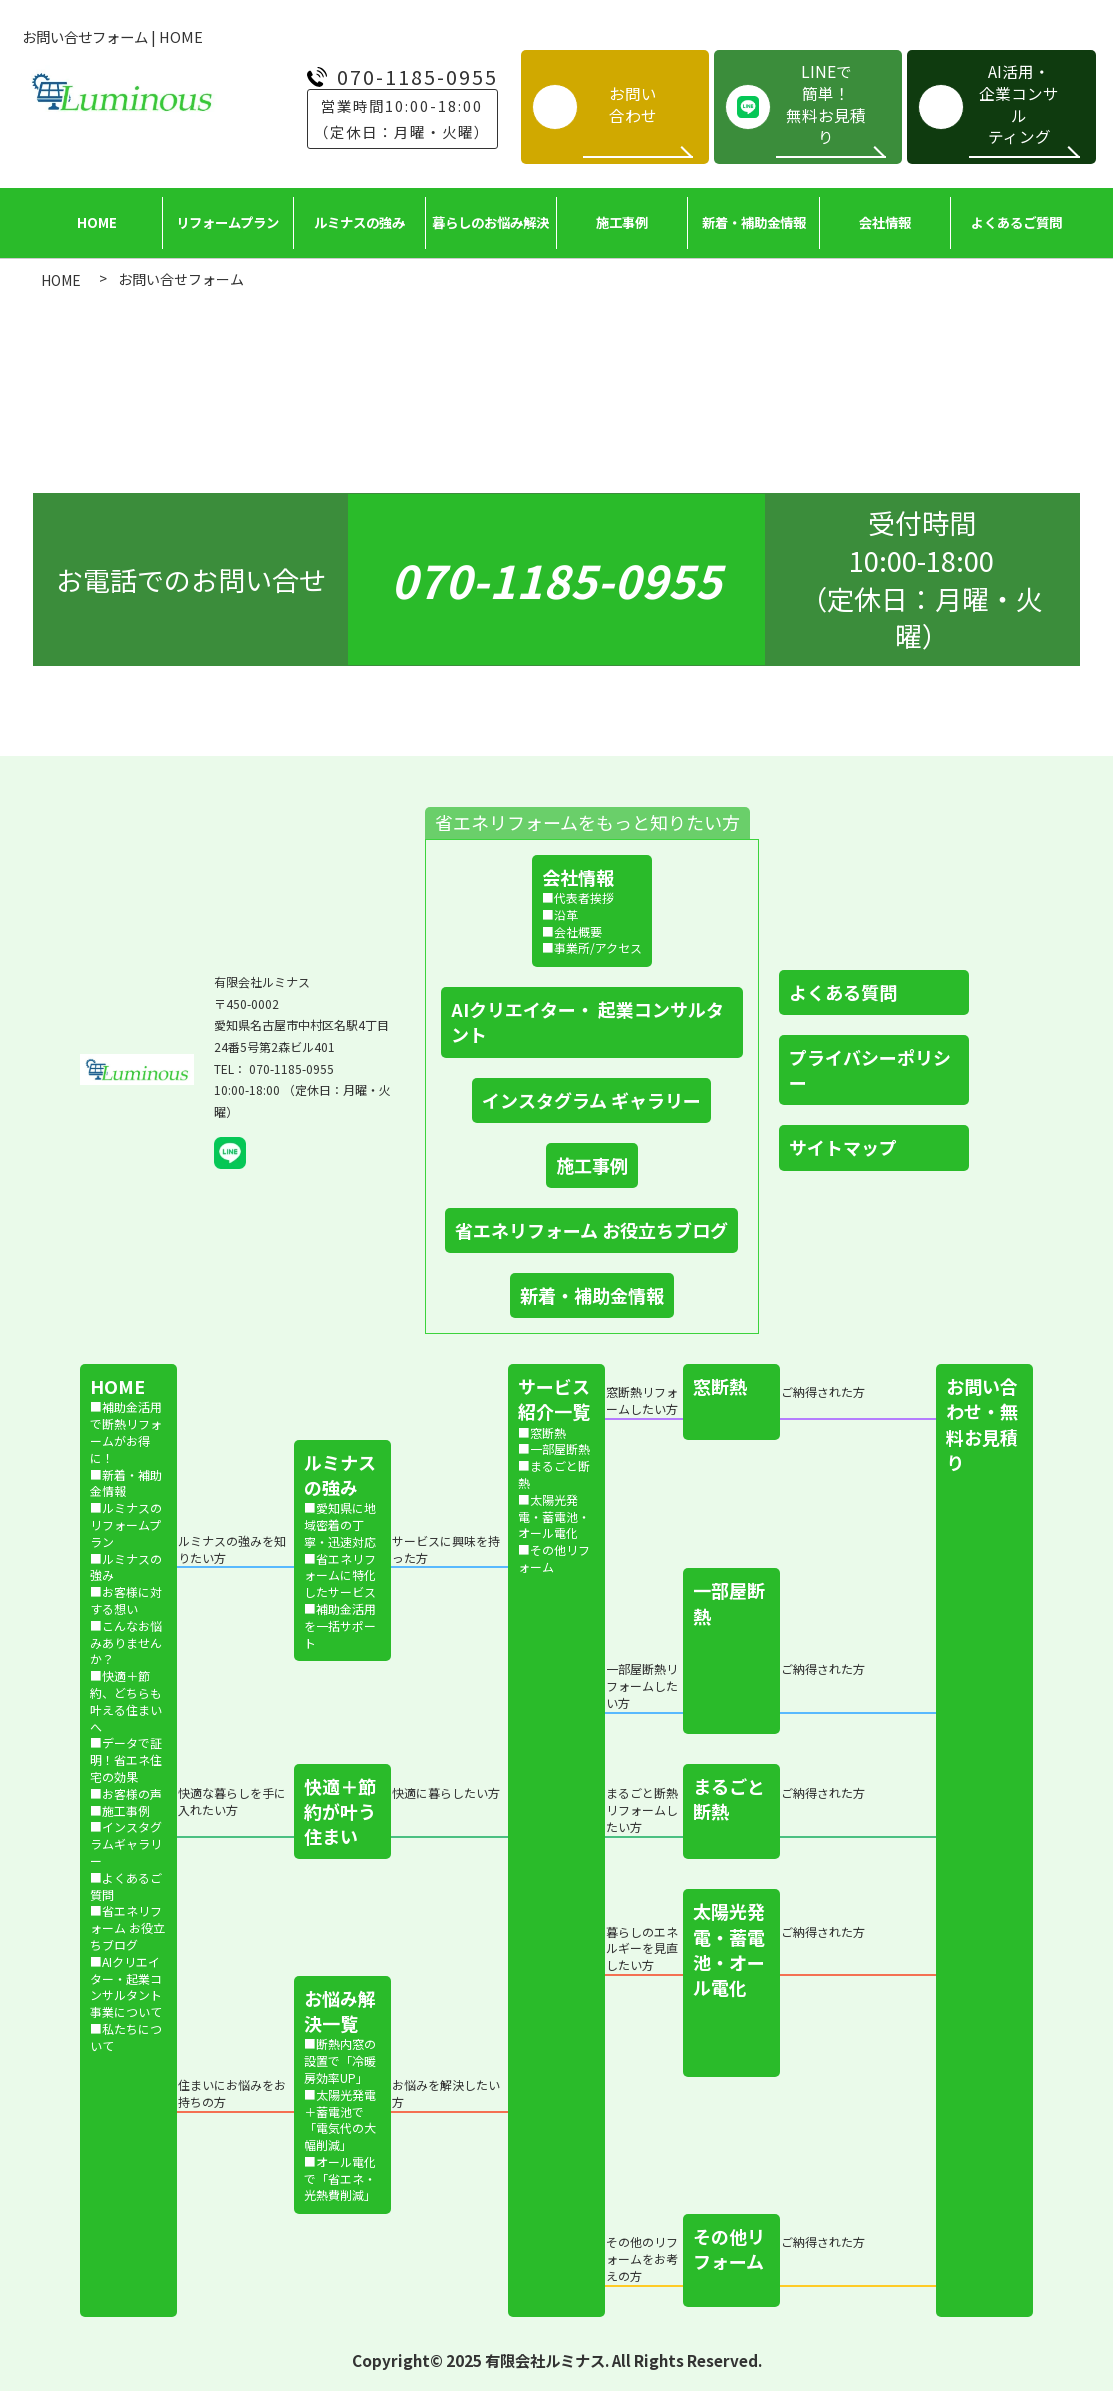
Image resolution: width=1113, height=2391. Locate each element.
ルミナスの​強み (359, 222)
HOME (97, 222)
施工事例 (622, 222)
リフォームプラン (227, 222)
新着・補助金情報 (754, 222)
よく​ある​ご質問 (1016, 222)
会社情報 (885, 222)
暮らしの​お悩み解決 (490, 222)
